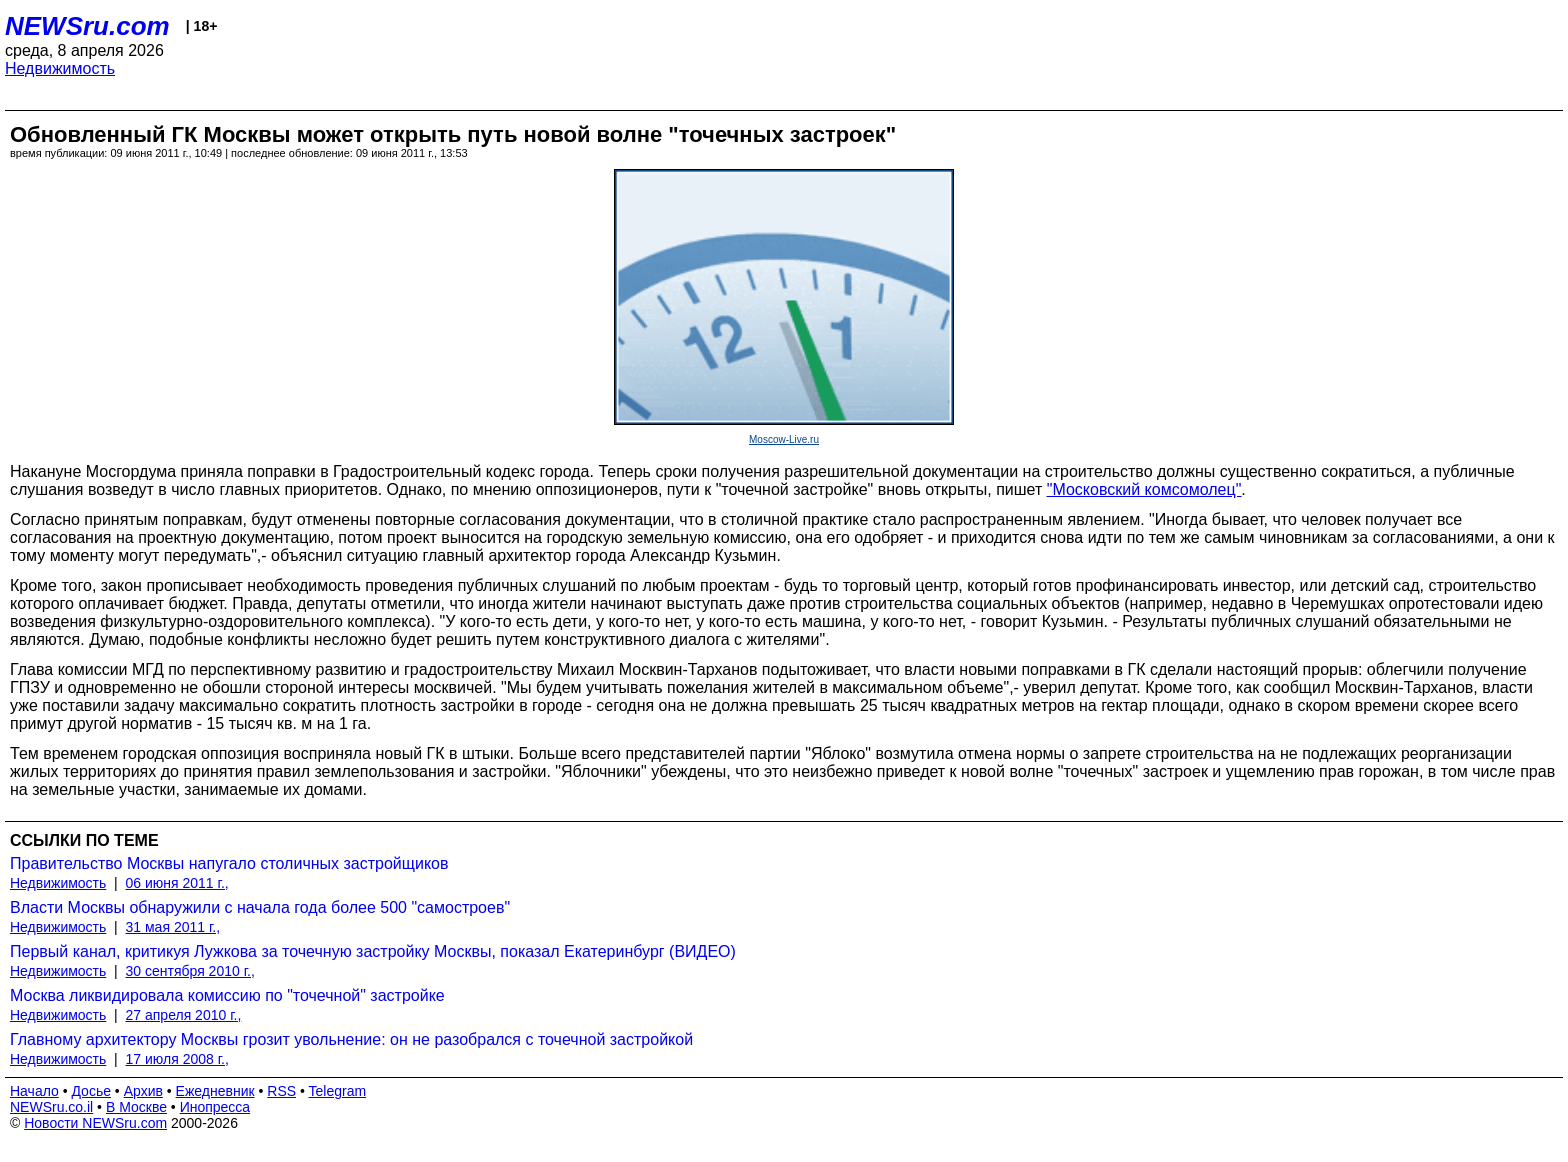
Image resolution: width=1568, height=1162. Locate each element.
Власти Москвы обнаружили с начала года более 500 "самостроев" (260, 907)
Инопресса (215, 1107)
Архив (143, 1091)
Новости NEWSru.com (95, 1123)
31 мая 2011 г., (173, 927)
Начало (34, 1091)
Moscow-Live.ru (784, 439)
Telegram (338, 1091)
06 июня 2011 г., (177, 883)
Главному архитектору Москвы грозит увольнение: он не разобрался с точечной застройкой (351, 1039)
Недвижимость (60, 68)
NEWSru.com (87, 26)
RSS (281, 1091)
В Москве (136, 1107)
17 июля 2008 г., (177, 1059)
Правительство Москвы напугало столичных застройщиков (229, 863)
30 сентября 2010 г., (190, 971)
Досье (91, 1091)
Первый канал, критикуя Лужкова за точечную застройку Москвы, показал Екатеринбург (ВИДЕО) (373, 951)
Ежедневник (215, 1091)
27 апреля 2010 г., (184, 1015)
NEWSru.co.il (51, 1107)
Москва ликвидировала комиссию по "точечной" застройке (227, 995)
